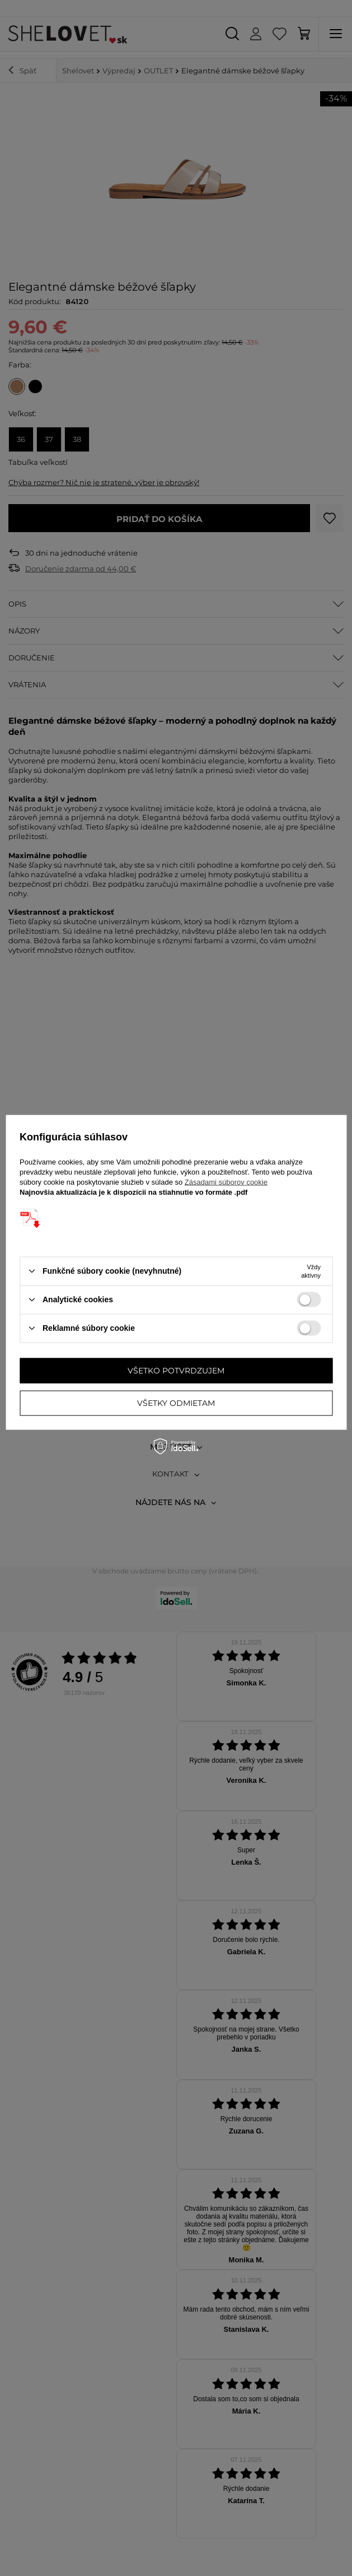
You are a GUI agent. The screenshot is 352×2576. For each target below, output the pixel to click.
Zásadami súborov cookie (226, 1181)
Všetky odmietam (176, 1403)
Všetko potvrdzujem (176, 1371)
